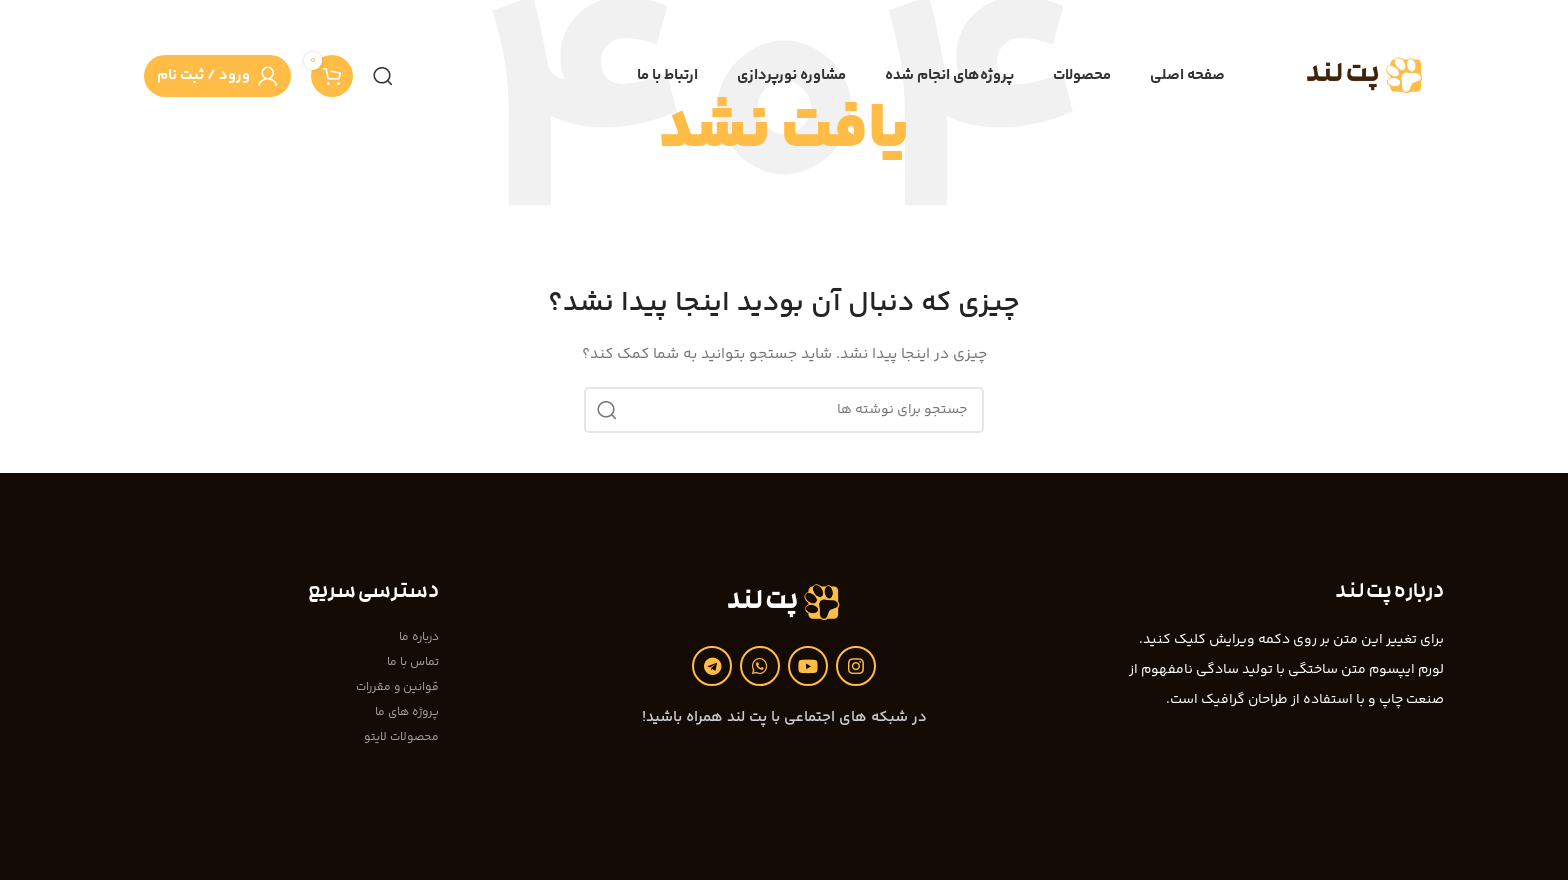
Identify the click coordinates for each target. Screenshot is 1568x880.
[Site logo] (1365, 76)
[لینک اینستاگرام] (856, 666)
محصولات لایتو (401, 737)
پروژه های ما (407, 712)
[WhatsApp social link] (760, 666)
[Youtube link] (808, 666)
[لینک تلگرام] (712, 666)
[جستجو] (383, 76)
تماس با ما (413, 662)
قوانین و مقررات (397, 687)
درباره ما (419, 637)
